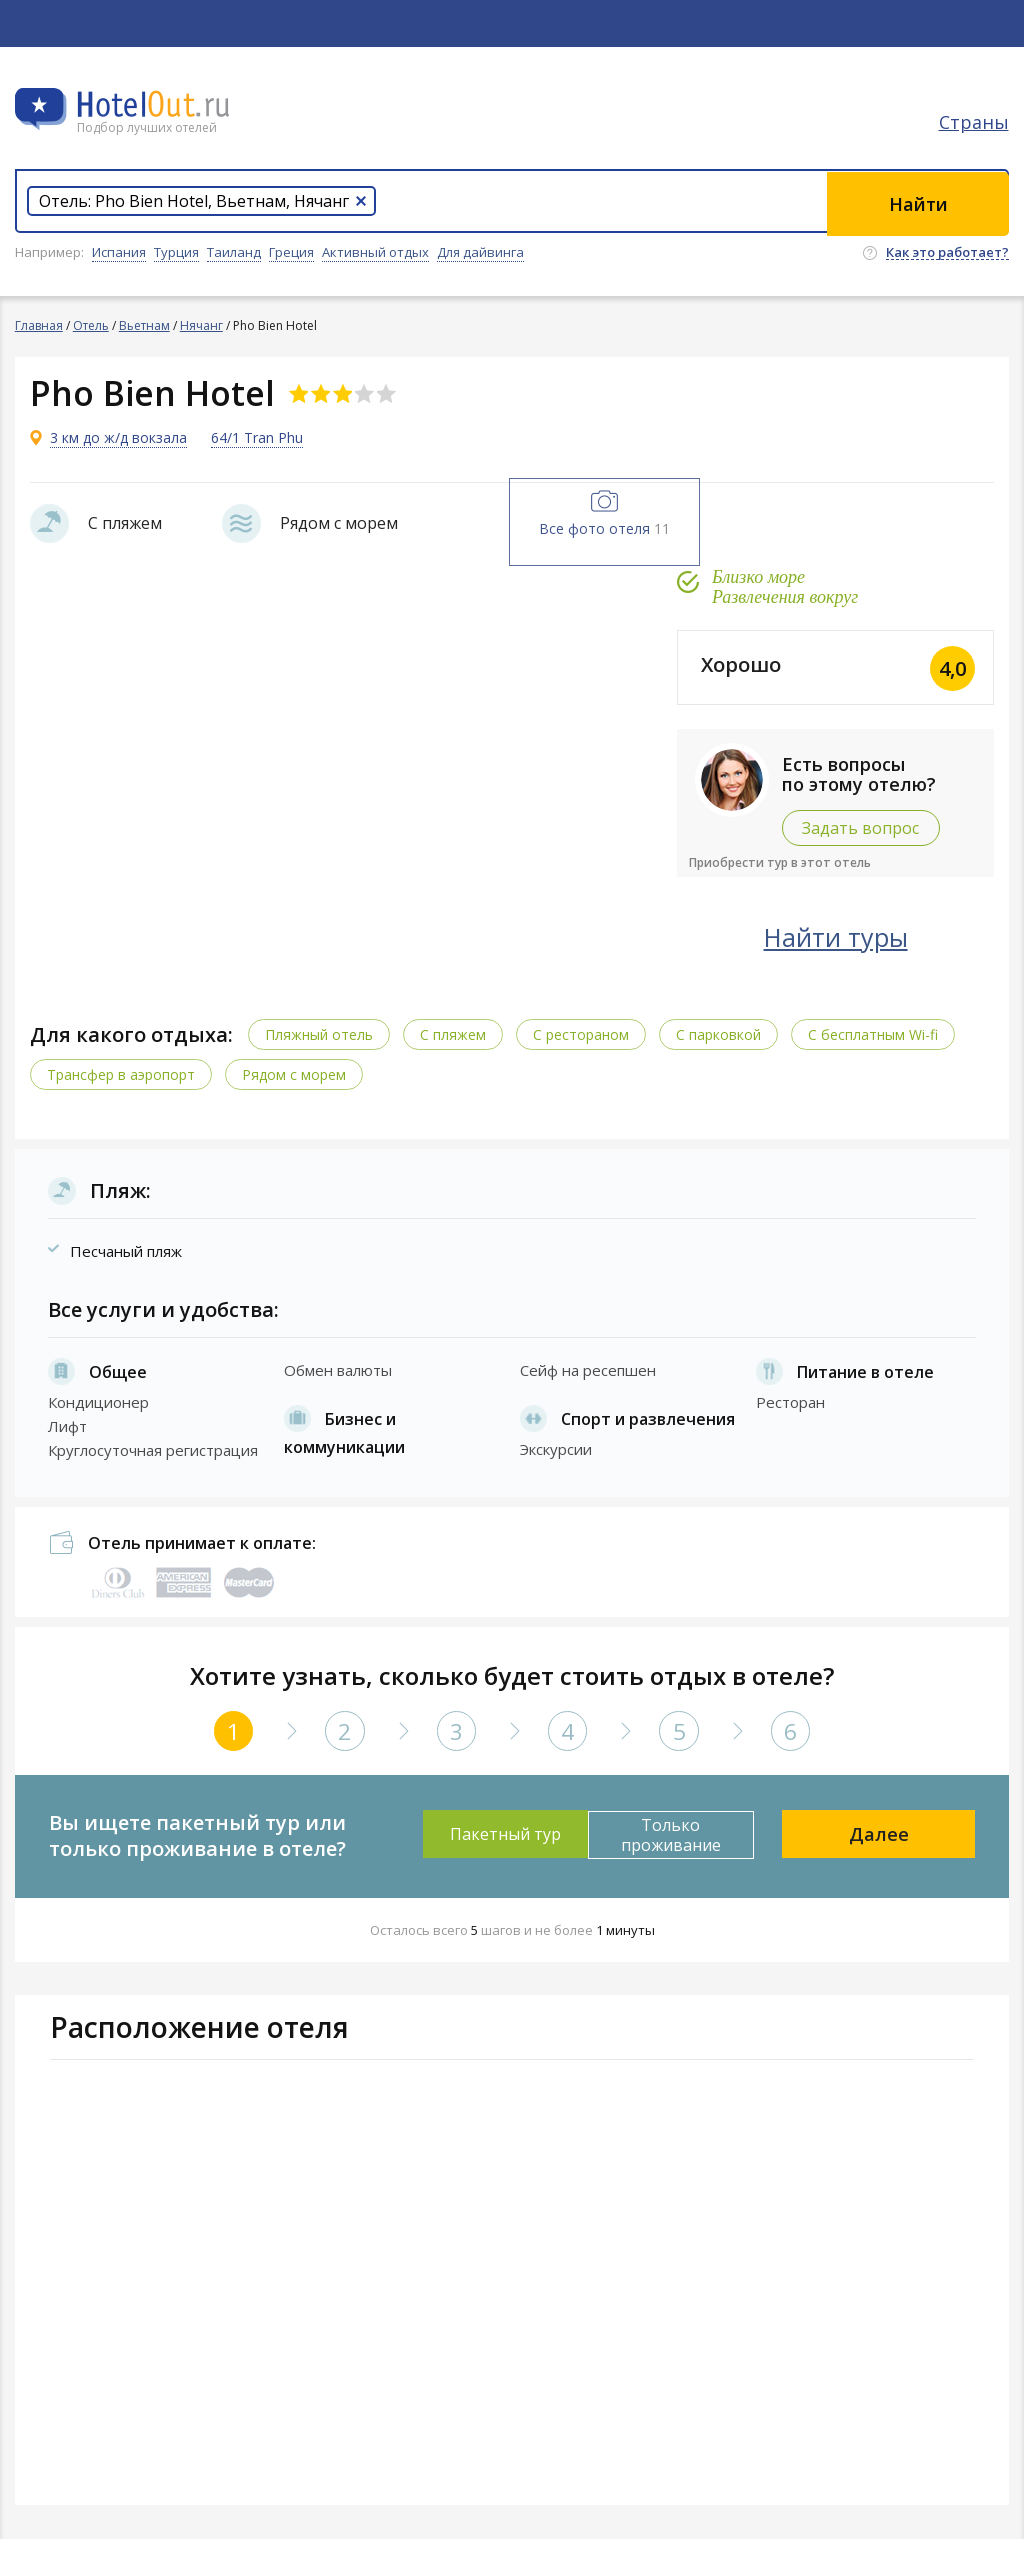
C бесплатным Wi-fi (873, 1052)
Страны (974, 125)
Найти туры (853, 955)
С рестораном (581, 1052)
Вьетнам (144, 325)
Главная (39, 325)
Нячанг (201, 325)
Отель (91, 325)
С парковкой (718, 1052)
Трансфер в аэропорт (121, 1092)
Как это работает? (947, 253)
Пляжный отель (319, 1052)
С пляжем (453, 1052)
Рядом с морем (294, 1092)
